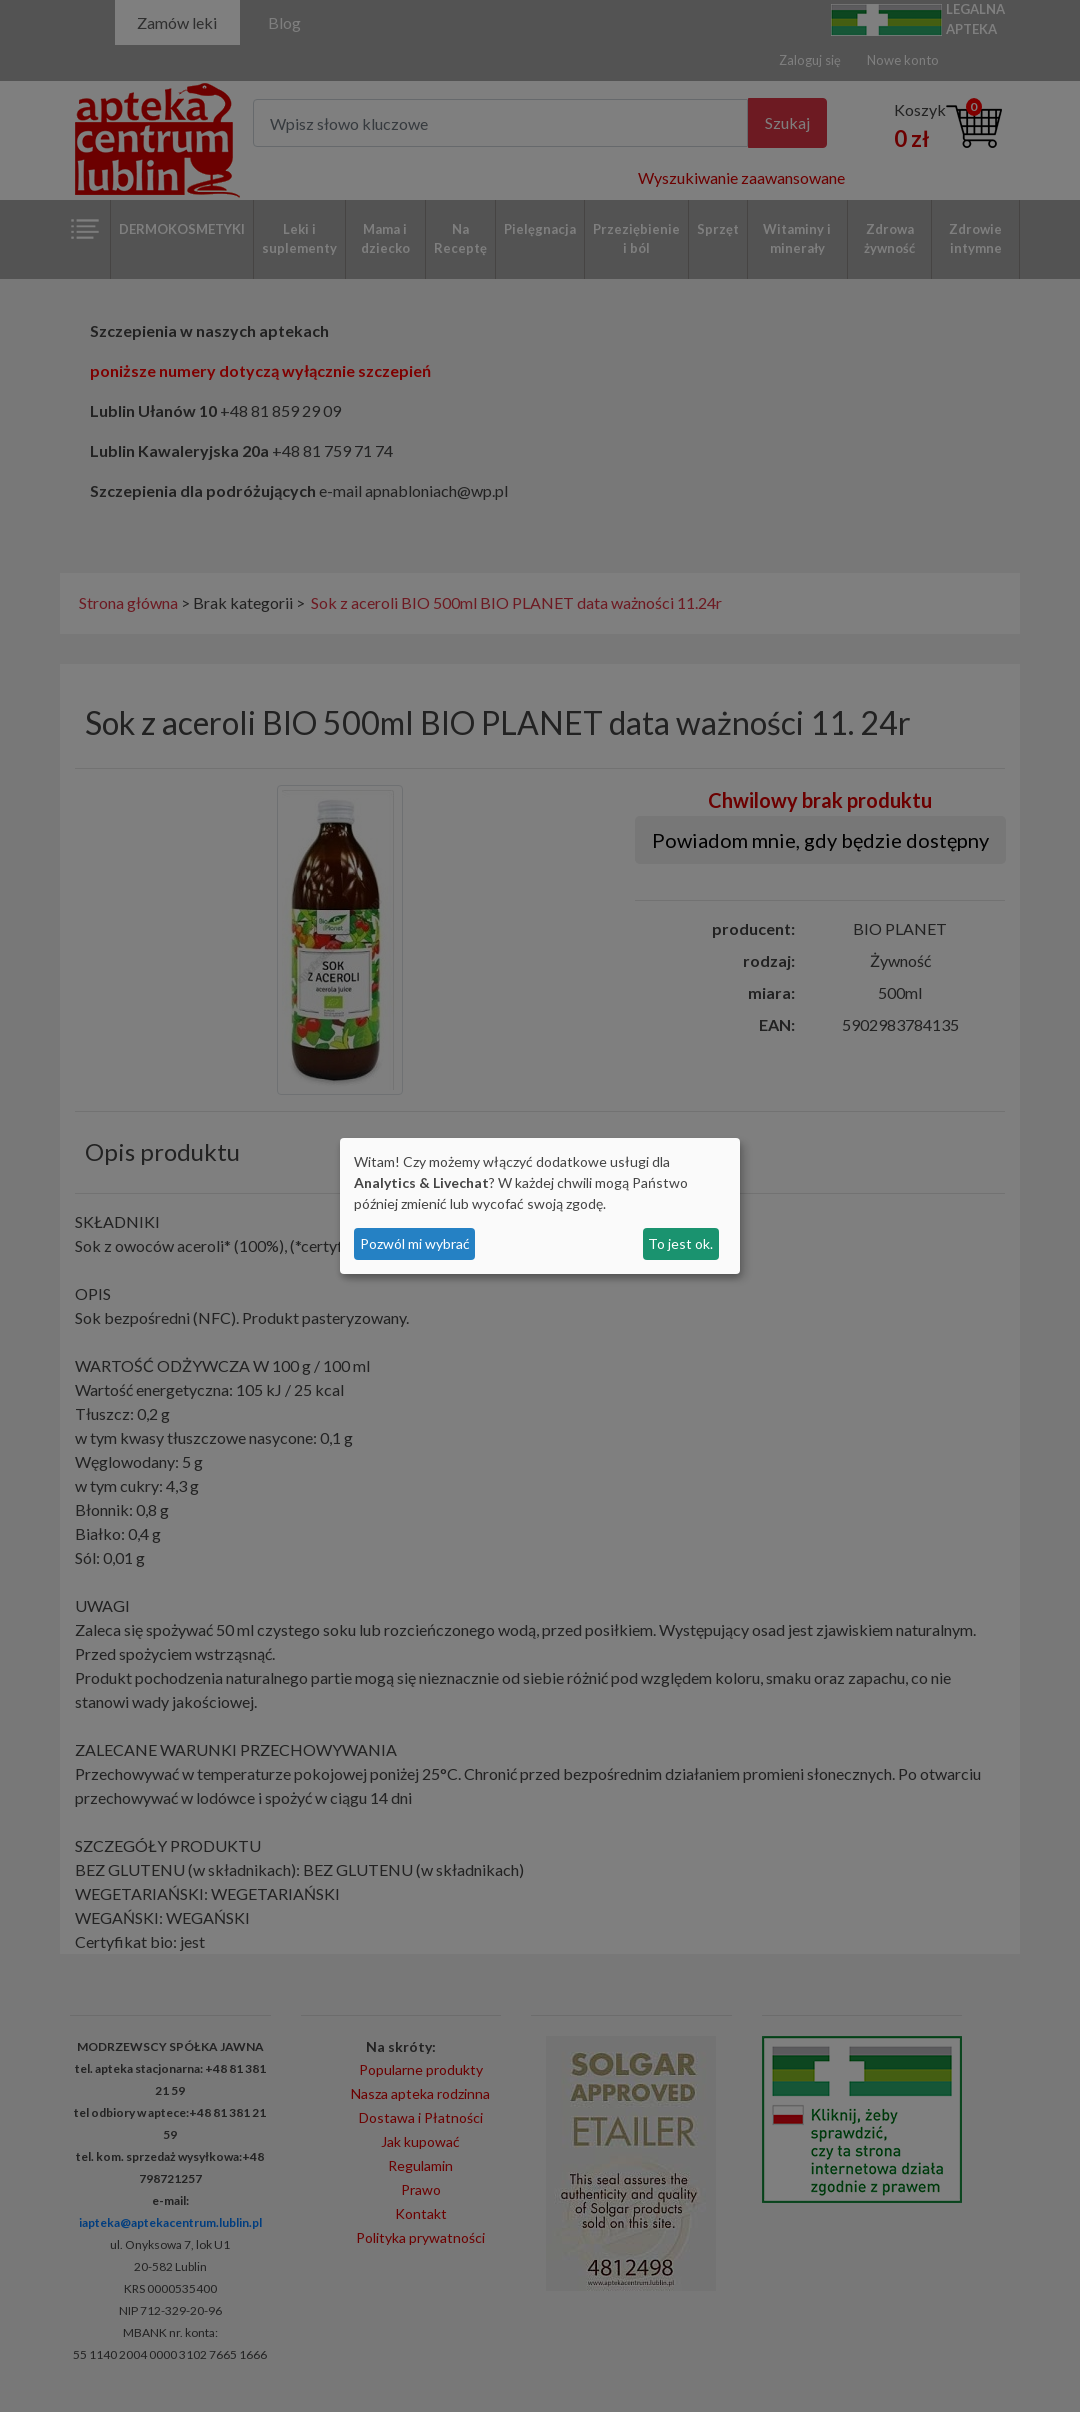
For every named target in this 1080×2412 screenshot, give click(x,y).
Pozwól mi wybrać (415, 1243)
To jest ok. (680, 1243)
